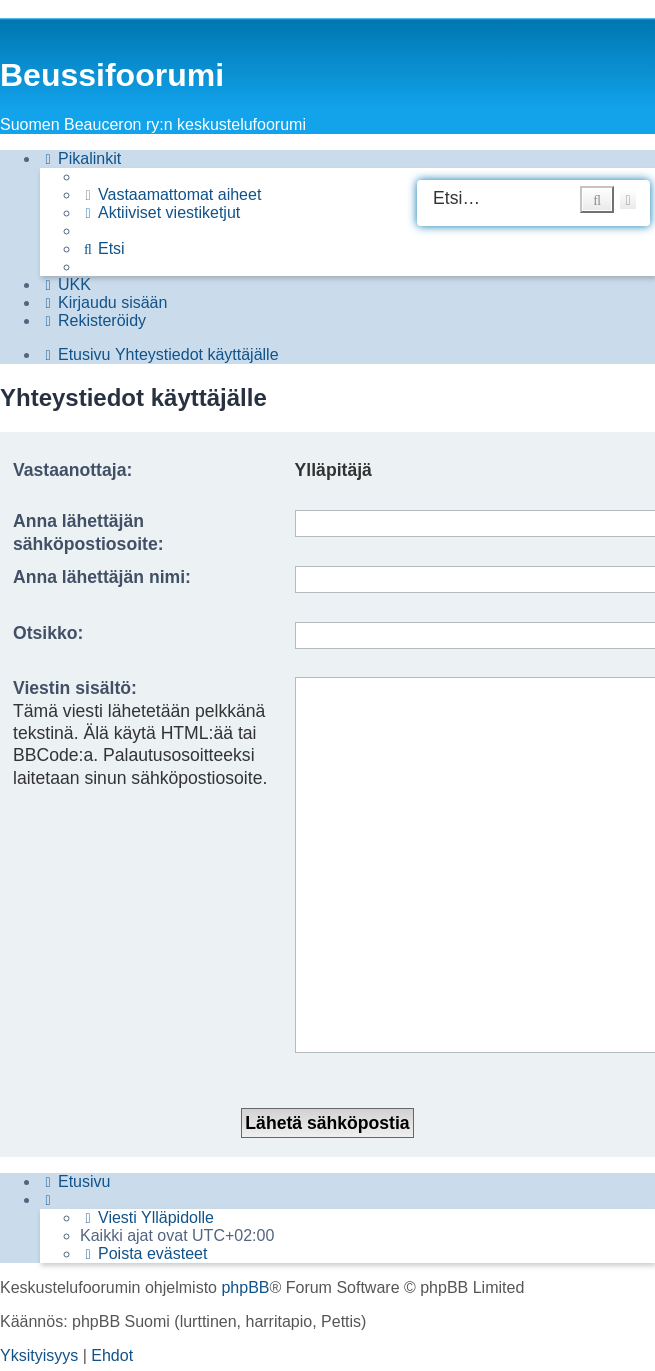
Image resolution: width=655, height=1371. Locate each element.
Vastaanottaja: (72, 470)
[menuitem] (170, 195)
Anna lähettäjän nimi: (102, 577)
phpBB (245, 1164)
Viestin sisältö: (75, 688)
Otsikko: (48, 633)
